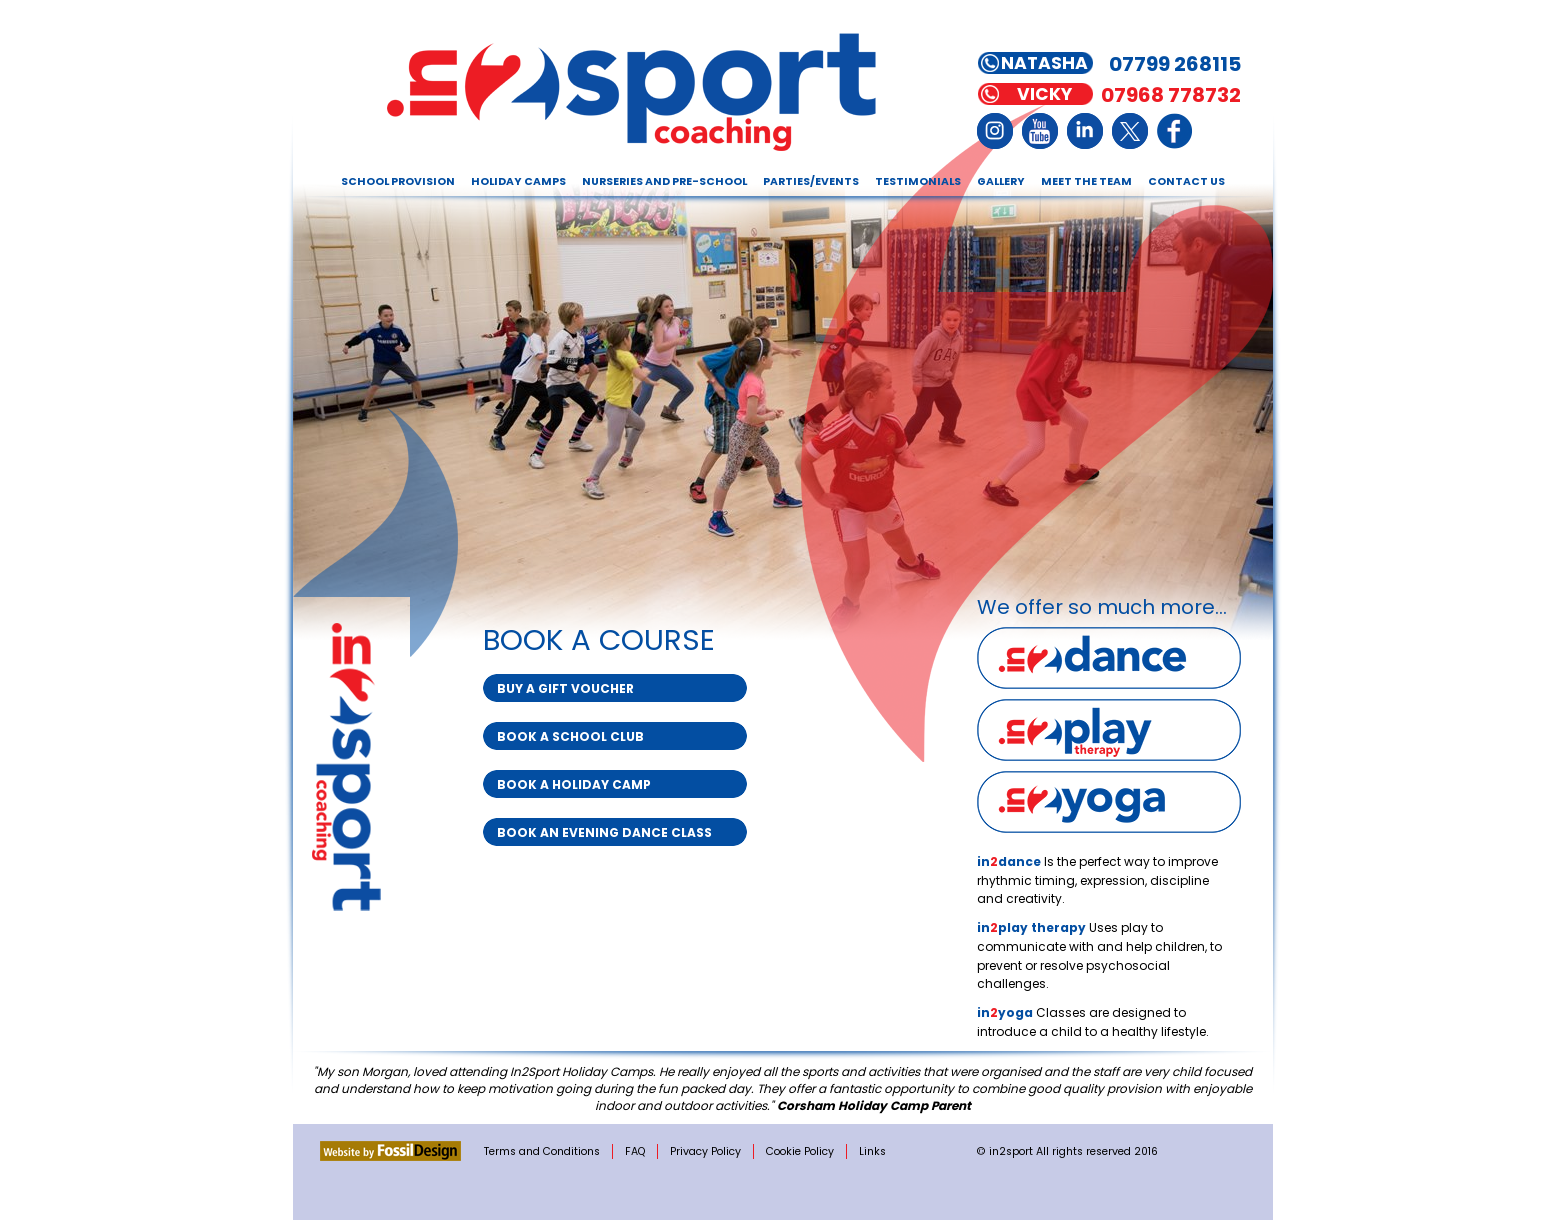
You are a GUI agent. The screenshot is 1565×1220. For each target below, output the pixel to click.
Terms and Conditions (542, 1151)
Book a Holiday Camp (574, 784)
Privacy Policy (705, 1151)
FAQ (635, 1151)
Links (872, 1151)
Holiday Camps (518, 181)
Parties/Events (811, 181)
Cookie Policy (800, 1151)
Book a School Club (570, 736)
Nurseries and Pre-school (664, 181)
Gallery (1001, 181)
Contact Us (1186, 181)
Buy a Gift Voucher (565, 688)
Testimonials (918, 181)
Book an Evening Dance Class (604, 832)
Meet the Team (1086, 181)
